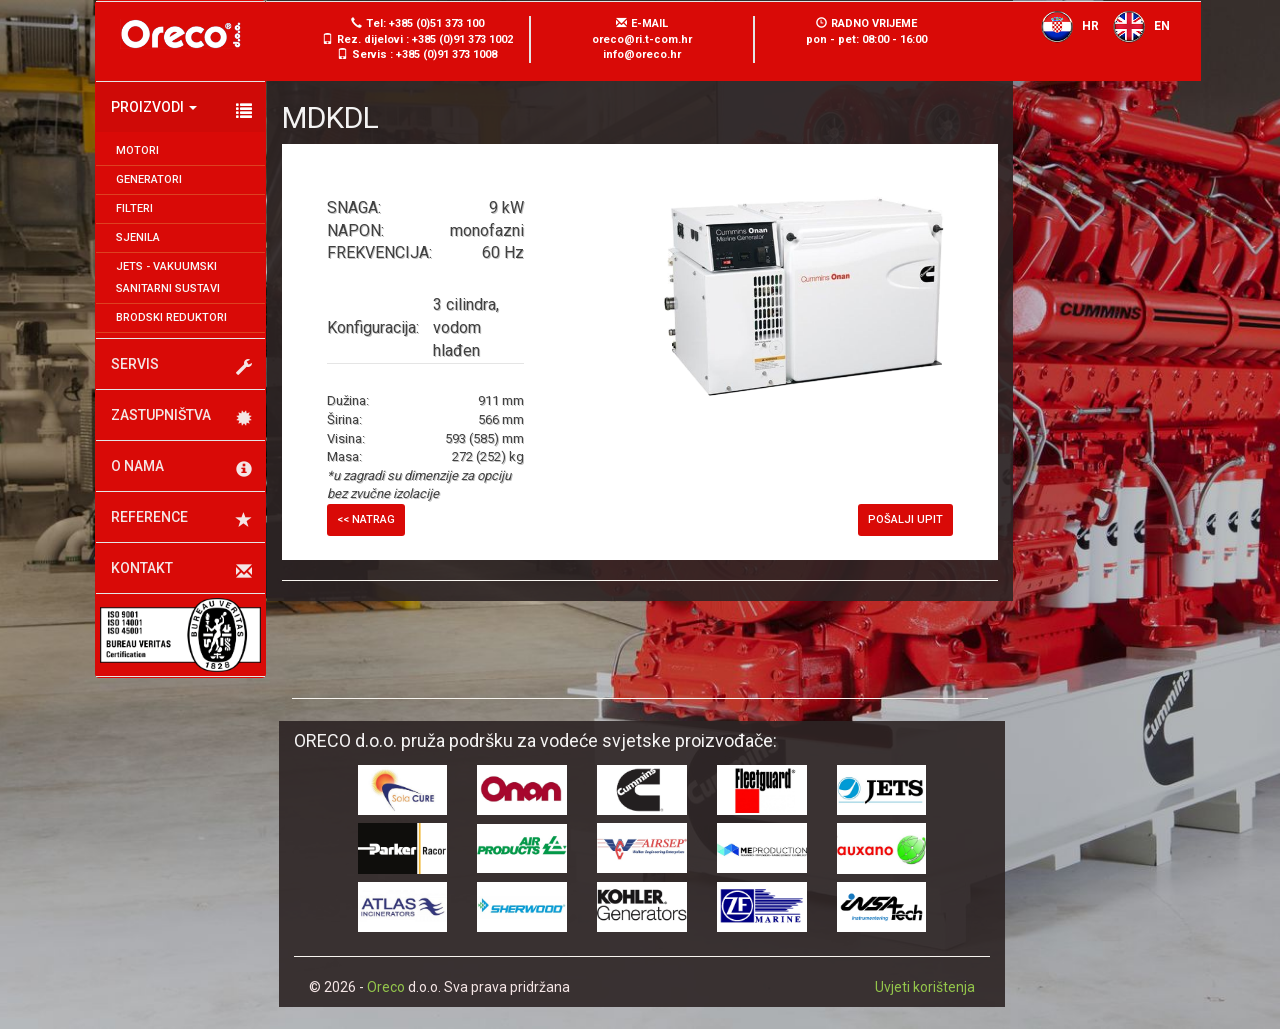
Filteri (134, 208)
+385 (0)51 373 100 (436, 23)
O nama (181, 468)
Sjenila (138, 237)
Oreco (386, 987)
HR (1065, 26)
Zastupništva (181, 417)
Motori (137, 150)
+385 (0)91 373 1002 (462, 39)
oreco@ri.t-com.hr (642, 39)
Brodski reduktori (171, 317)
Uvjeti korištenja (925, 987)
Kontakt (181, 570)
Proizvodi (181, 109)
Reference (181, 519)
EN (1136, 26)
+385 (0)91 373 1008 (446, 54)
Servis (181, 366)
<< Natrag (366, 519)
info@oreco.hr (642, 54)
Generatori (149, 179)
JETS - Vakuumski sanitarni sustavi (168, 277)
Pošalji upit (905, 519)
